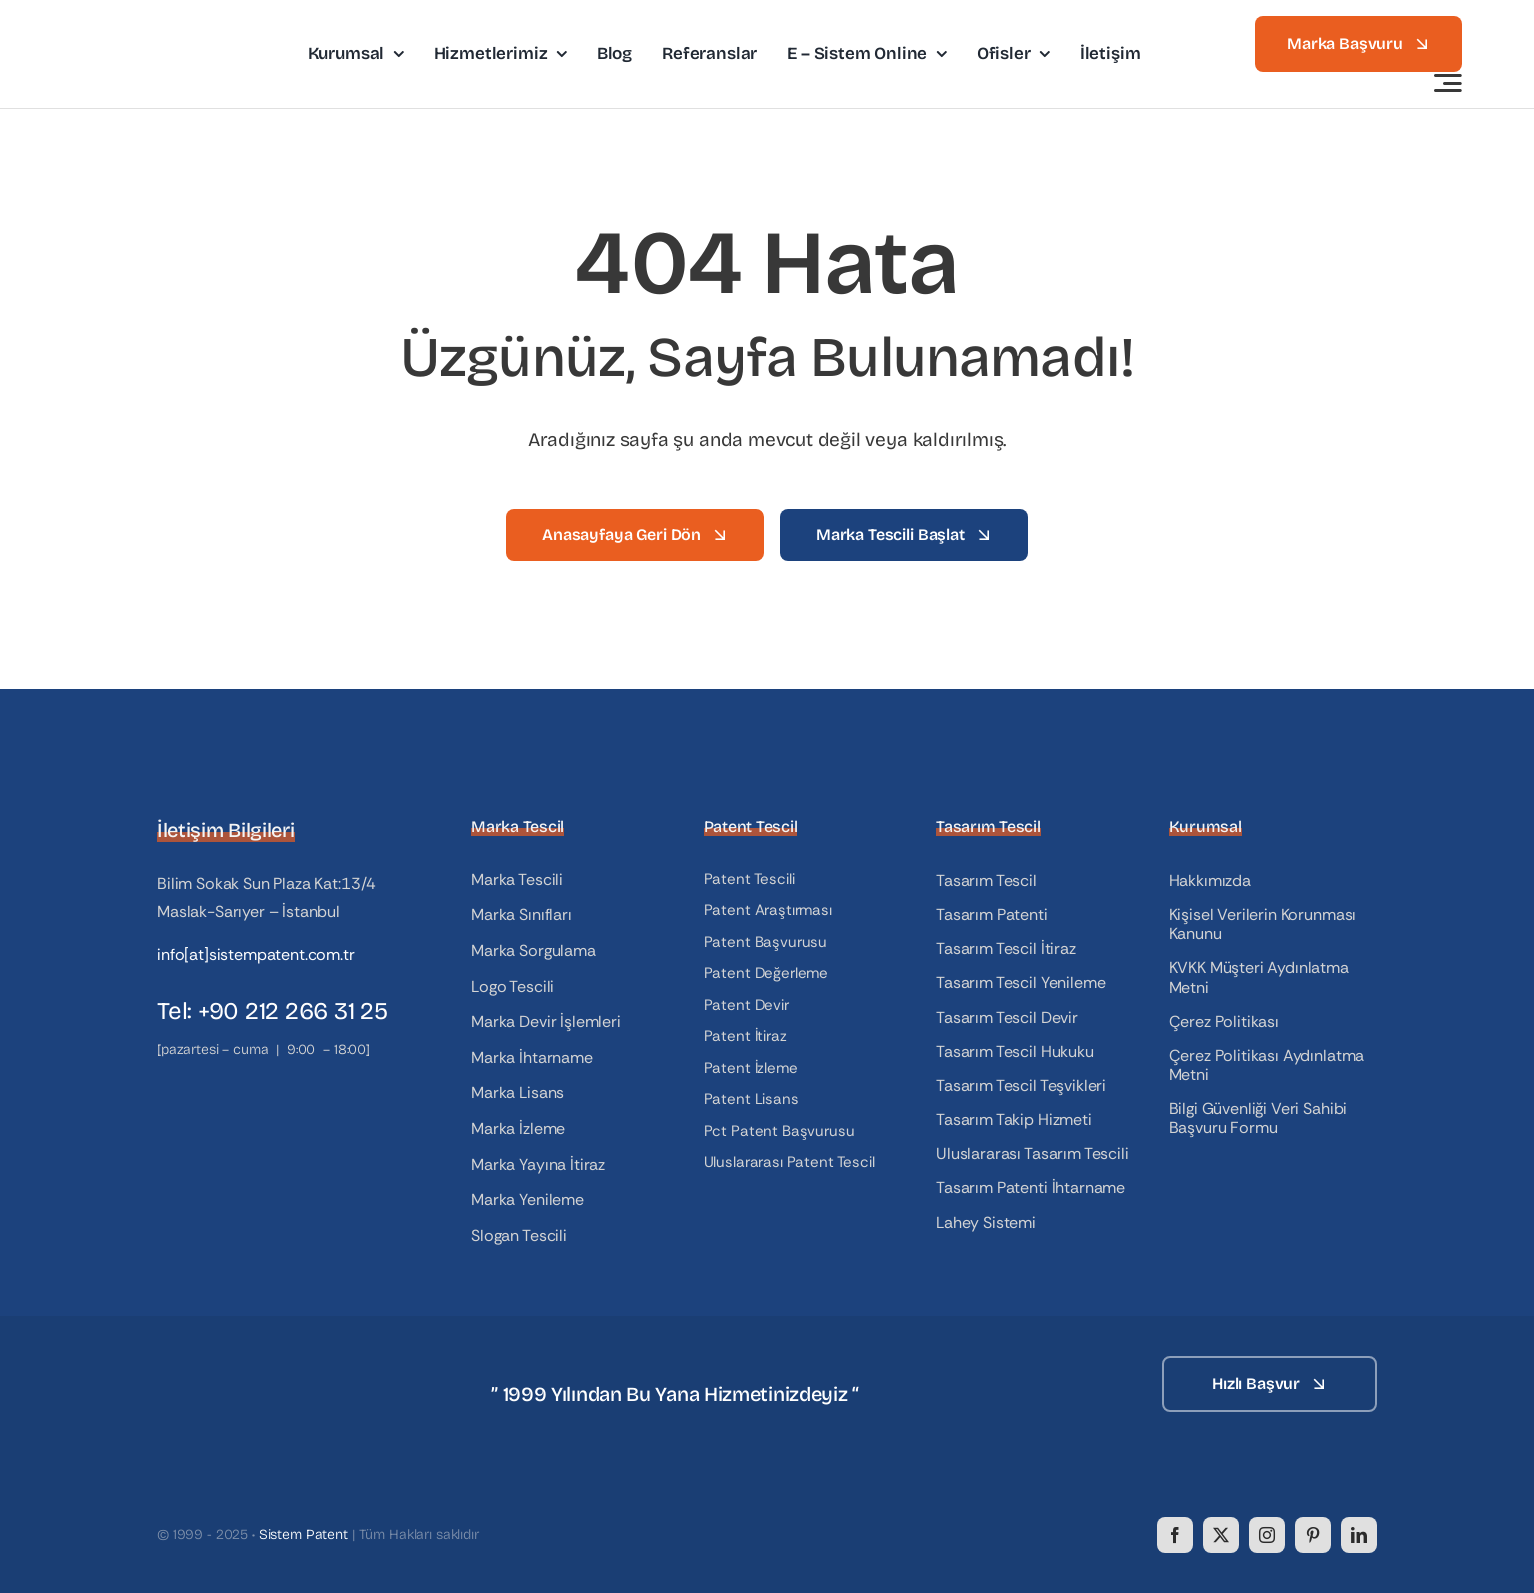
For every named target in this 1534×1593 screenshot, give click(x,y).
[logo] (158, 26)
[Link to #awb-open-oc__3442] (1448, 83)
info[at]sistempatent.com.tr (256, 954)
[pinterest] (1313, 1535)
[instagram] (1267, 1535)
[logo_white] (257, 1363)
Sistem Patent (303, 1534)
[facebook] (1175, 1535)
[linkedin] (1359, 1535)
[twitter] (1221, 1535)
